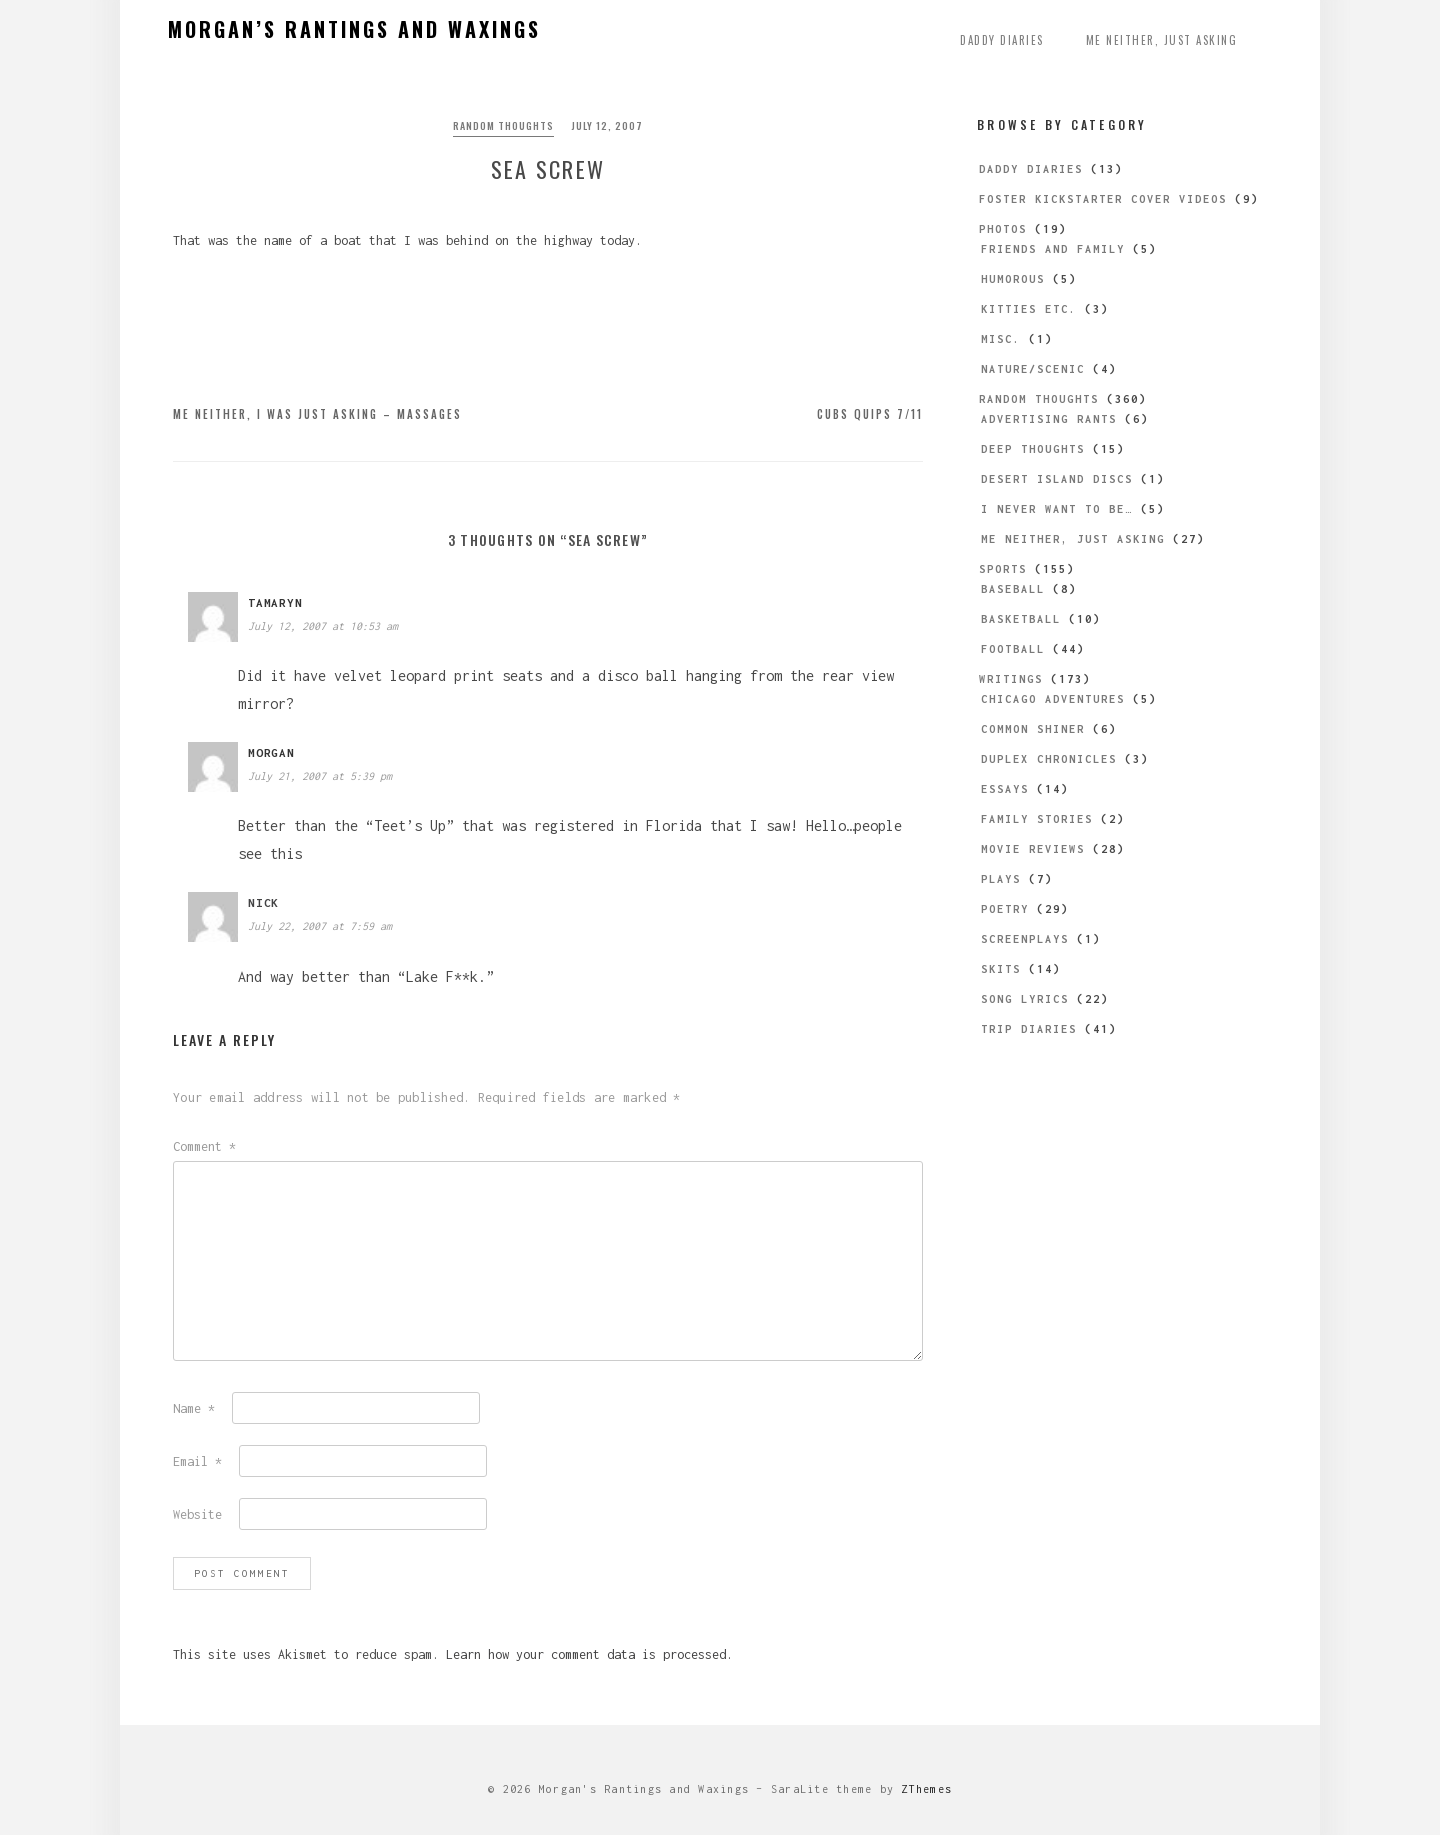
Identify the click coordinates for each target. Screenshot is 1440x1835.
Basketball (1021, 619)
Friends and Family (1053, 249)
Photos (1003, 229)
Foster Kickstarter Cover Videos (1103, 199)
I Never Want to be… (1057, 509)
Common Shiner (1033, 729)
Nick (263, 902)
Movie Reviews (1033, 849)
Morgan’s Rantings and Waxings (354, 29)
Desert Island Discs (1057, 479)
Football (1013, 649)
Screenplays (1025, 939)
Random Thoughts (503, 125)
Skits (1001, 969)
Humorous (1013, 279)
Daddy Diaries (1002, 40)
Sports (1003, 569)
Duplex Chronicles (1049, 759)
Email (197, 1461)
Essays (1005, 789)
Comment (204, 1146)
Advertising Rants (1049, 419)
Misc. (1001, 339)
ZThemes (926, 1789)
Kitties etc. (1029, 309)
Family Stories (1037, 819)
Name (194, 1408)
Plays (1001, 879)
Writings (1011, 679)
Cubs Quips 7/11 (870, 414)
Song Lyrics (1025, 999)
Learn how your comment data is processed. (589, 1654)
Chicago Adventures (1053, 699)
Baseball (1013, 589)
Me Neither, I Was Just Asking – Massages (317, 414)
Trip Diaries (1029, 1029)
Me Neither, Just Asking (1162, 40)
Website (197, 1514)
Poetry (1005, 909)
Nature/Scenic (1033, 369)
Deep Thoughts (1033, 449)
